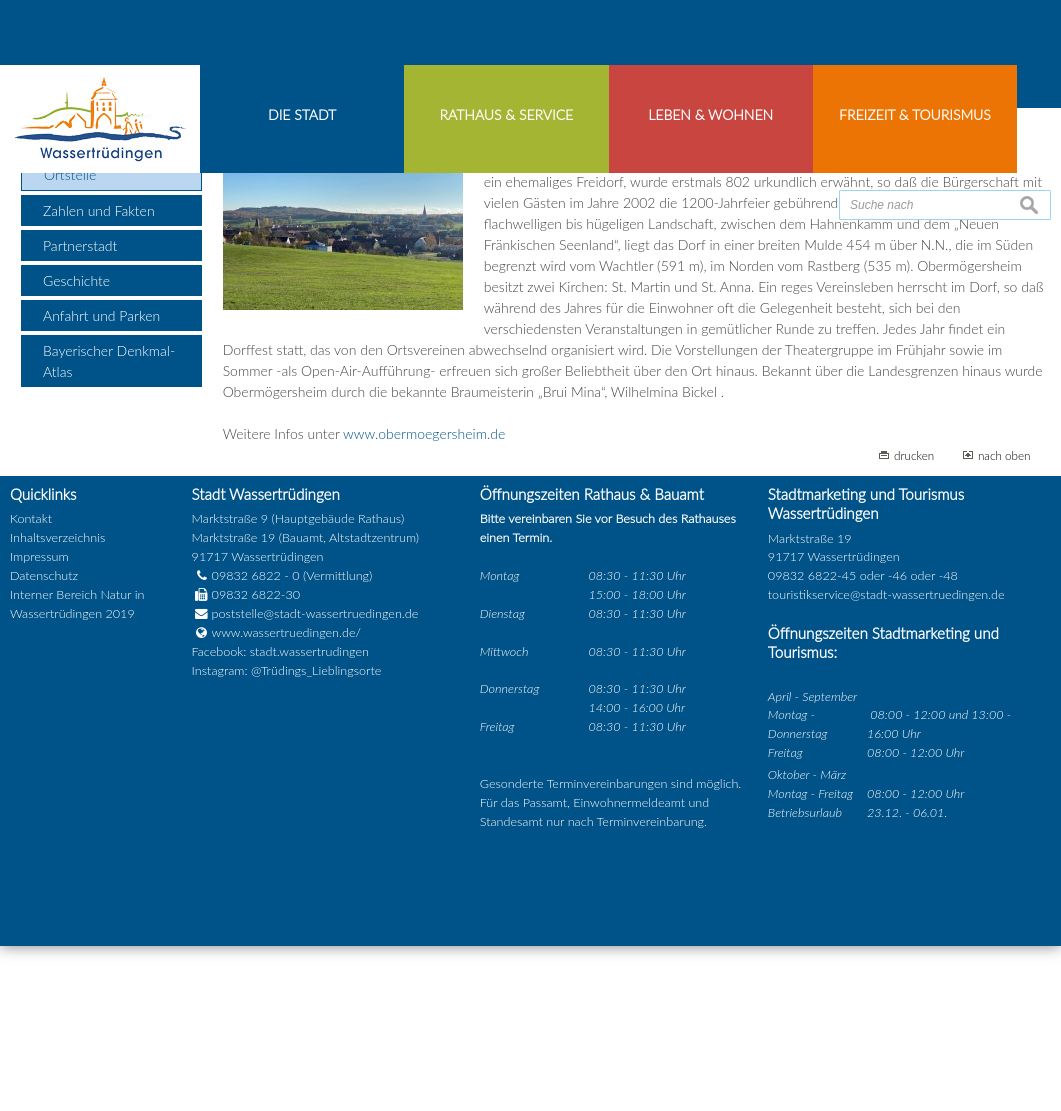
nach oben (1004, 621)
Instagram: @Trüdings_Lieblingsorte (287, 835)
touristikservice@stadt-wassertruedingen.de (886, 760)
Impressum (39, 722)
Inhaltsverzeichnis (57, 703)
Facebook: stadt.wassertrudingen (280, 816)
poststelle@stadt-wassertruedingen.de (315, 779)
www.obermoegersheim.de (424, 599)
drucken (914, 621)
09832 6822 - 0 (246, 741)
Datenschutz (44, 741)
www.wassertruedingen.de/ (286, 798)
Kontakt (31, 684)
